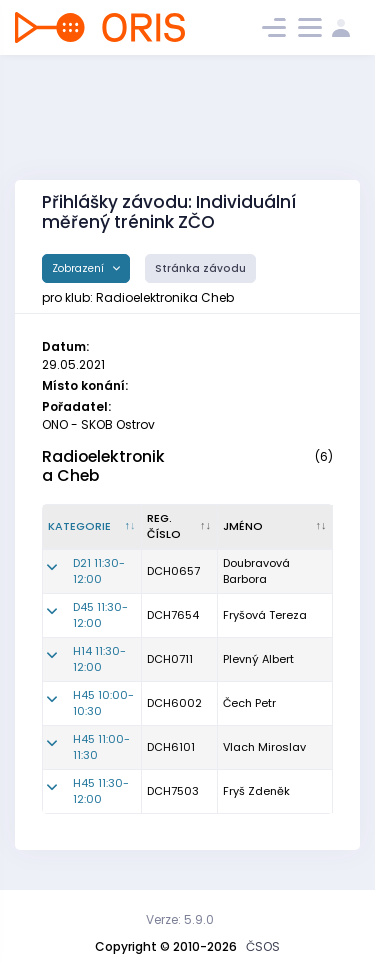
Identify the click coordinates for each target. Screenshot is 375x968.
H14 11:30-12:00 (99, 659)
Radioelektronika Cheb (103, 466)
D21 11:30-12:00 (99, 571)
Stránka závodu (200, 268)
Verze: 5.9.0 (180, 919)
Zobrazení (79, 268)
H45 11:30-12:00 (101, 791)
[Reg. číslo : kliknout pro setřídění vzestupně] (180, 527)
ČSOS (263, 946)
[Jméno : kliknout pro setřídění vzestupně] (275, 527)
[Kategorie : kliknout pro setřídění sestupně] (92, 527)
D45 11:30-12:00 (100, 615)
